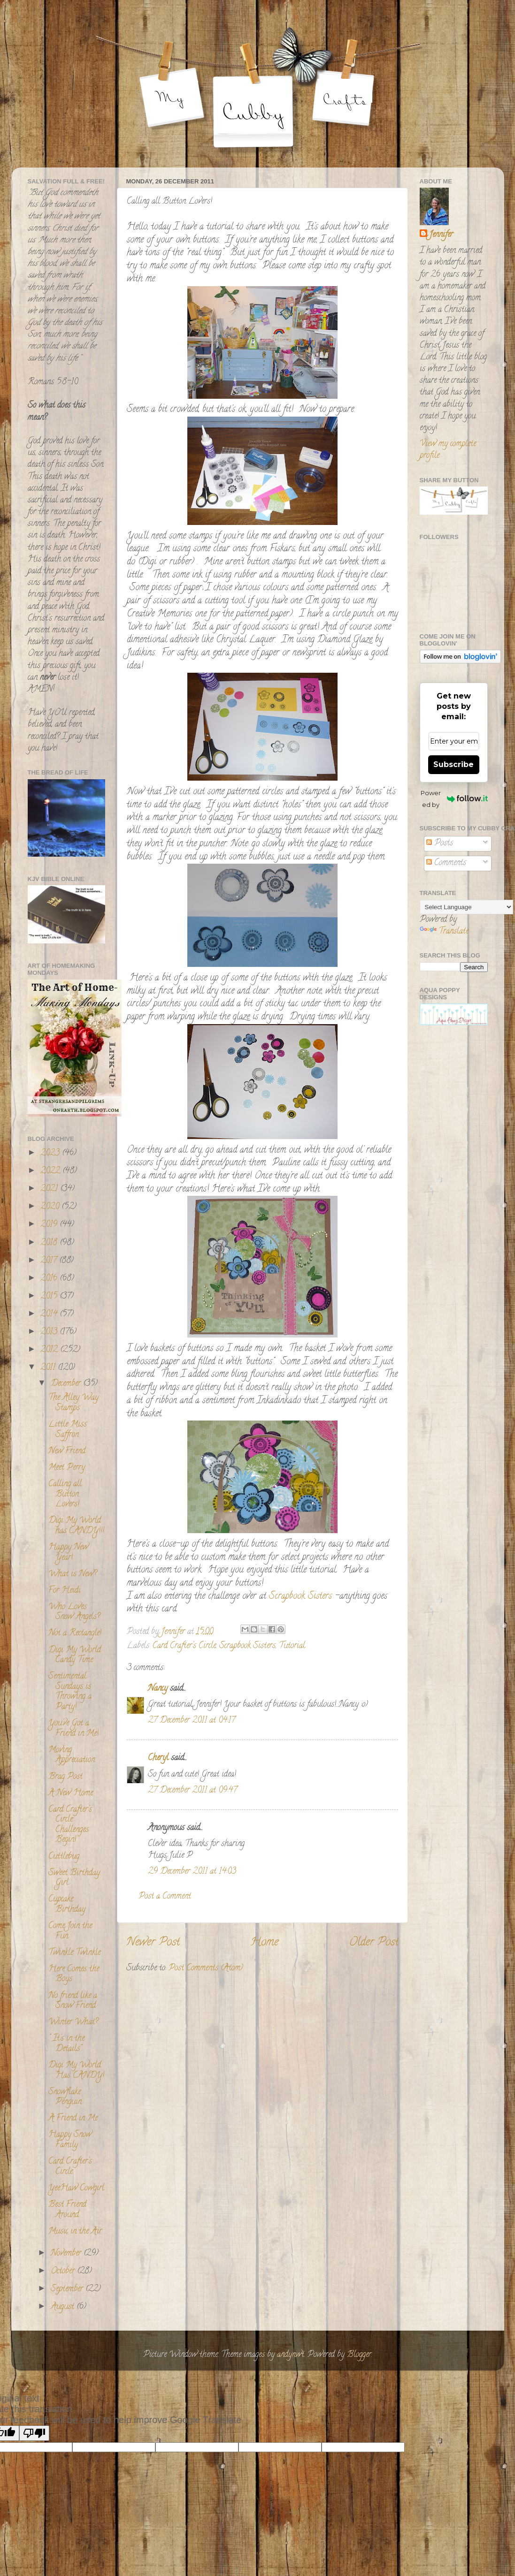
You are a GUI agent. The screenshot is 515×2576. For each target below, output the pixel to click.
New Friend (66, 1451)
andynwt (290, 2355)
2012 (50, 1350)
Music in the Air (75, 2231)
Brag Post (65, 1777)
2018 (50, 1243)
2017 (49, 1261)
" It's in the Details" (66, 2044)
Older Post (374, 1943)
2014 (50, 1314)
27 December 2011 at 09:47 (192, 1790)
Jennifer (441, 235)
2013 (50, 1332)
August (64, 2307)
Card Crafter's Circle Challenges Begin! (70, 1825)
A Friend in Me (73, 2118)
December (67, 1384)
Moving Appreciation (71, 1755)
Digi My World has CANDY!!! (76, 1526)
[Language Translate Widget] (466, 907)
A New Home (70, 1793)
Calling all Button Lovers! (65, 1494)
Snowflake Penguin (65, 2097)
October (64, 2271)
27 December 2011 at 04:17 (191, 1720)
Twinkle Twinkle (74, 1953)
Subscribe (453, 764)
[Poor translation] (34, 2433)
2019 (50, 1224)
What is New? (72, 1574)
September (68, 2289)
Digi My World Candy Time (74, 1655)
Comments (446, 863)
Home (264, 1943)
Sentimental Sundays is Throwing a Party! (70, 1692)
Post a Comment (164, 1896)
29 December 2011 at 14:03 (192, 1871)
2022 (51, 1171)
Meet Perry (66, 1467)
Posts (439, 843)
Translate (444, 931)
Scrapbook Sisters (300, 1596)
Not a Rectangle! (74, 1633)
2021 (50, 1189)
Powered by (454, 798)
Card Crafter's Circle (184, 1646)
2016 (50, 1278)
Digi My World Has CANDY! (76, 2070)
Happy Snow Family (70, 2140)
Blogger (359, 2355)
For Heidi (64, 1590)
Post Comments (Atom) (206, 1968)
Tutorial (292, 1646)
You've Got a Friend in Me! (73, 1728)
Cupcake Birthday (66, 1904)
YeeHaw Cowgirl (76, 2188)
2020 (50, 1207)
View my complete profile (448, 450)
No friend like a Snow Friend (72, 2001)
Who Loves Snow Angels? (74, 1612)
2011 (49, 1368)
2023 (51, 1153)
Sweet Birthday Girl (74, 1878)
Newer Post (153, 1943)
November (67, 2253)
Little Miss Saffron (67, 1430)
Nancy (158, 1688)
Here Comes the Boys (73, 1974)
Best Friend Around (67, 2210)
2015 (50, 1296)
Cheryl (158, 1758)
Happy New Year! (68, 1553)
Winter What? (73, 2022)
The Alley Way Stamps (73, 1403)
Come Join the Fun (70, 1931)
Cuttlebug (63, 1856)
